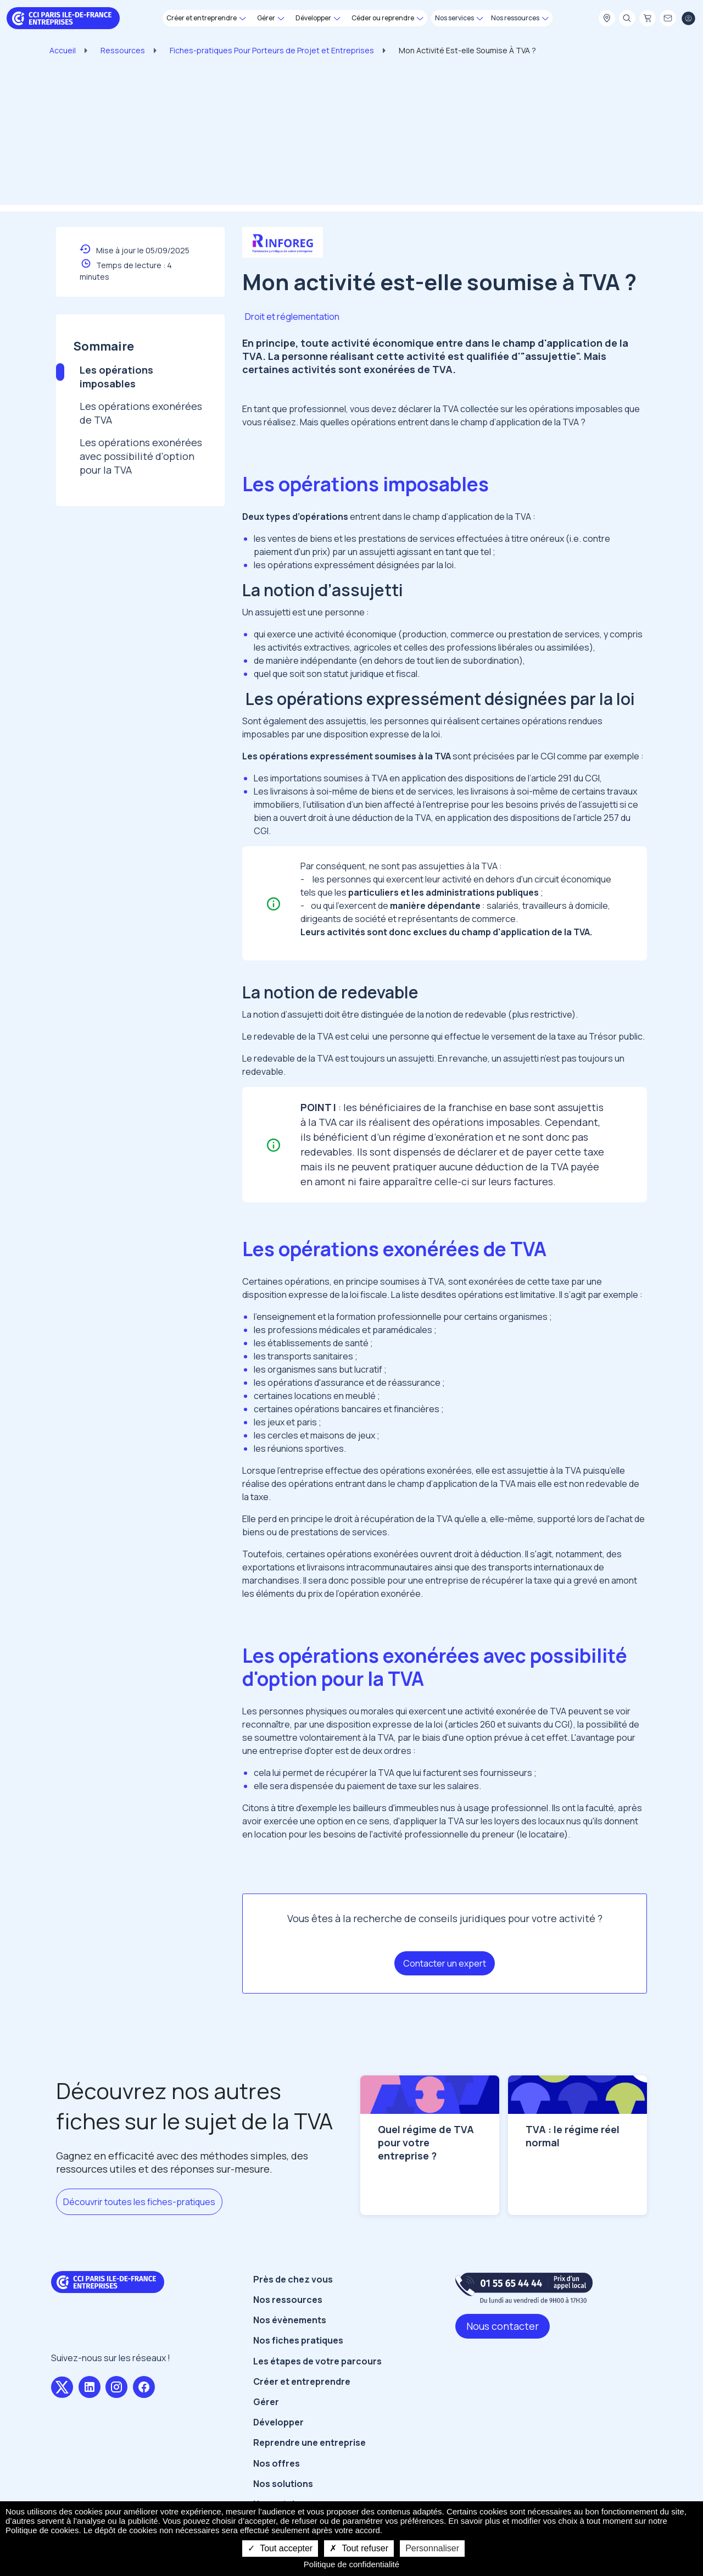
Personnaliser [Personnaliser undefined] (432, 2548)
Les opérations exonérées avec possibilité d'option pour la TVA (141, 456)
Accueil (62, 50)
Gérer (266, 2419)
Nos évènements (289, 2337)
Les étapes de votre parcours (317, 2378)
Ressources (123, 50)
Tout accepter (280, 2548)
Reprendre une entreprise (309, 2460)
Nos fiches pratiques (298, 2358)
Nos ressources (287, 2317)
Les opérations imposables (116, 376)
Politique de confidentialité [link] (351, 2564)
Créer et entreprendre (301, 2398)
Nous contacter (502, 2343)
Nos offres (276, 2480)
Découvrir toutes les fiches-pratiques (139, 2202)
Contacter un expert (444, 1963)
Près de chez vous (293, 2296)
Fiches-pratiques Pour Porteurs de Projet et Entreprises (272, 50)
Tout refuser (359, 2548)
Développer (278, 2440)
